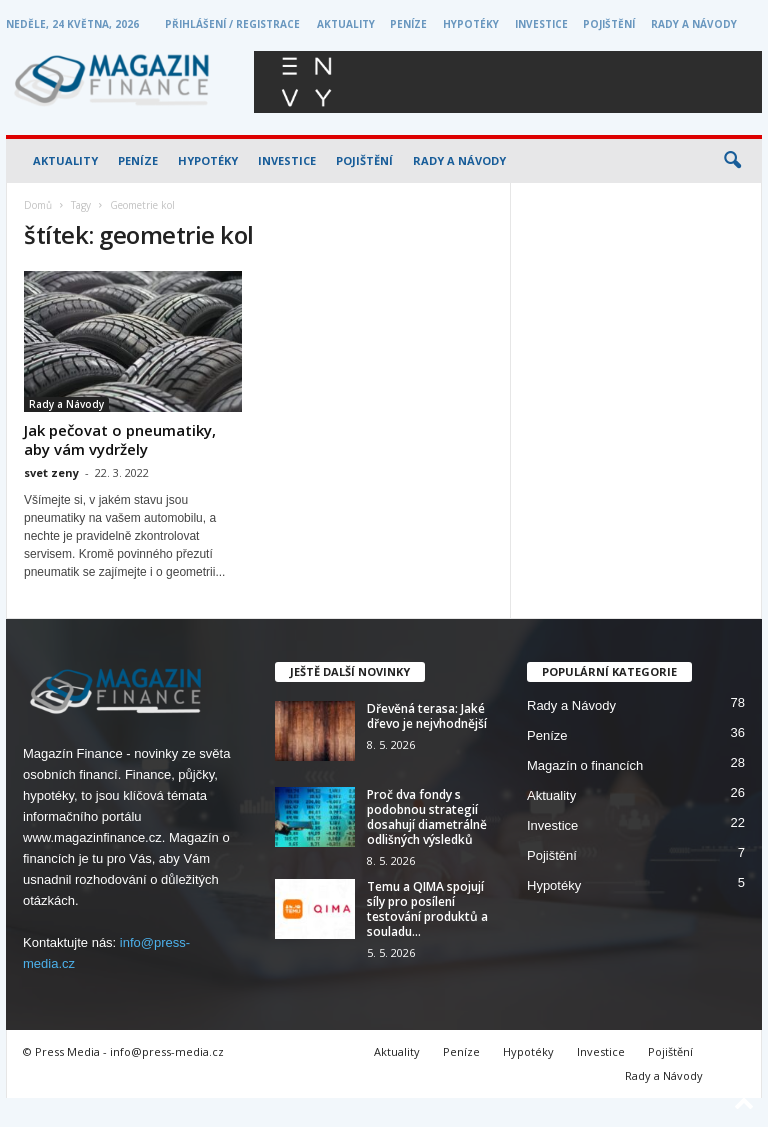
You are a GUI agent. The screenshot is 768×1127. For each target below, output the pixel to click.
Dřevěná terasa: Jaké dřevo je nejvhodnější (427, 716)
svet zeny (51, 472)
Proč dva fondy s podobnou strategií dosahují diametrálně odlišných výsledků (427, 817)
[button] (732, 161)
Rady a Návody (694, 24)
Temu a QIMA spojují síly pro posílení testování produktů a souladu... (427, 909)
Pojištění (609, 24)
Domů (38, 205)
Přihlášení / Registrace (232, 24)
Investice (541, 24)
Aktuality (346, 24)
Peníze (408, 24)
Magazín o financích (585, 765)
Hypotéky (471, 24)
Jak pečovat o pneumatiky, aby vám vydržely (120, 439)
